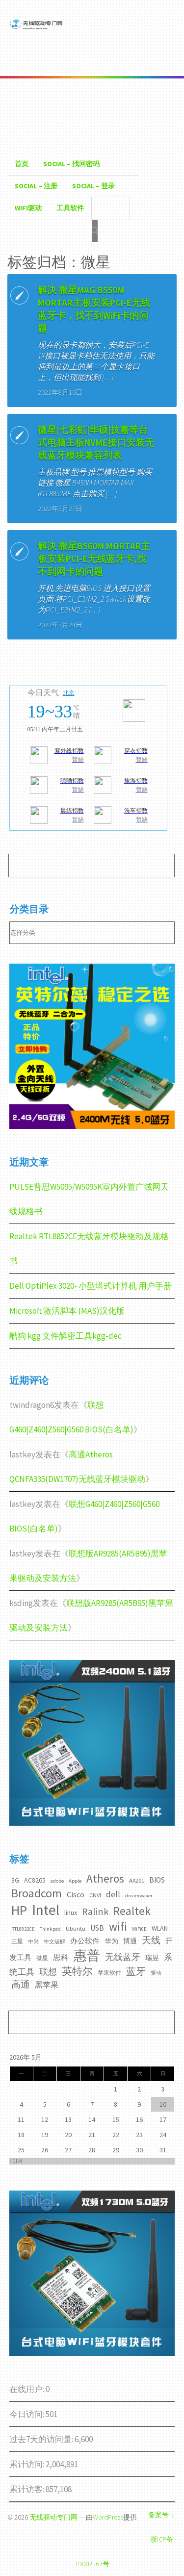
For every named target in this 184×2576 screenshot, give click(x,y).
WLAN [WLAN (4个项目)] (160, 1928)
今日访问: (27, 2414)
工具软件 (70, 208)
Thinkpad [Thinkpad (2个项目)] (50, 1929)
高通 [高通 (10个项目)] (20, 1984)
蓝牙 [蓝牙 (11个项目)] (136, 1971)
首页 (21, 163)
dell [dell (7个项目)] (113, 1894)
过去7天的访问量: (42, 2439)
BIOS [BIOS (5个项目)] (157, 1880)
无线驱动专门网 (53, 2517)
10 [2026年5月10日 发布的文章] (162, 2104)
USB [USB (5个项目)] (97, 1928)
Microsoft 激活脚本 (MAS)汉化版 (67, 1310)
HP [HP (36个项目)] (19, 1910)
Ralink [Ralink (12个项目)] (95, 1911)
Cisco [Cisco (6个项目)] (75, 1894)
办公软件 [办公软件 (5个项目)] (85, 1940)
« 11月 (16, 2161)
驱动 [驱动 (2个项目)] (156, 1973)
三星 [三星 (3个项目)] (17, 1941)
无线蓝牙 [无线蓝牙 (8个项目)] (122, 1957)
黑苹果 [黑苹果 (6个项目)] (46, 1984)
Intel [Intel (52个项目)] (45, 1910)
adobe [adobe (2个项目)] (57, 1881)
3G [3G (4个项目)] (15, 1880)
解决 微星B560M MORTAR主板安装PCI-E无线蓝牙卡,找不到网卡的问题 (94, 558)
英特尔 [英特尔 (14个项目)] (77, 1971)
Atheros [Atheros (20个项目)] (105, 1878)
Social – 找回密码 (71, 163)
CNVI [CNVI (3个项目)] (95, 1895)
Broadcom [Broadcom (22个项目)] (36, 1893)
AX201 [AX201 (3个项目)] (136, 1880)
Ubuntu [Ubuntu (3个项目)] (75, 1928)
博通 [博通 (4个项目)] (130, 1941)
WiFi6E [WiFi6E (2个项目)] (139, 1929)
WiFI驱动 (28, 208)
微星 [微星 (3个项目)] (42, 1958)
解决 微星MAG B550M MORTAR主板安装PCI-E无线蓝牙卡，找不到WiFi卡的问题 (94, 309)
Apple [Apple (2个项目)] (75, 1881)
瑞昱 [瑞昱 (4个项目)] (152, 1957)
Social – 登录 (93, 185)
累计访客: (27, 2489)
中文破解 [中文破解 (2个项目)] (54, 1941)
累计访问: (27, 2464)
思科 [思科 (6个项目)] (61, 1957)
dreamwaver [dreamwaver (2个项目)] (139, 1895)
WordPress (108, 2517)
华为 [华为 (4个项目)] (111, 1941)
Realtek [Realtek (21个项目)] (132, 1911)
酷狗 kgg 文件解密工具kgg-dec (65, 1335)
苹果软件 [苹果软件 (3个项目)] (109, 1972)
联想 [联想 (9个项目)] (48, 1971)
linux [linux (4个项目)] (70, 1912)
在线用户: (27, 2389)
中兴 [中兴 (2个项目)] (33, 1941)
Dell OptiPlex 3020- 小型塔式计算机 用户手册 (90, 1285)
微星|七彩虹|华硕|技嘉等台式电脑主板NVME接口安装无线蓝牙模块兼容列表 (96, 442)
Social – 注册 (36, 185)
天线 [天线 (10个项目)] (151, 1940)
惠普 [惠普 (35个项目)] (87, 1955)
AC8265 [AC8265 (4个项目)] (35, 1880)
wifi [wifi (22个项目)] (118, 1926)
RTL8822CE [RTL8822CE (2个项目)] (23, 1929)
